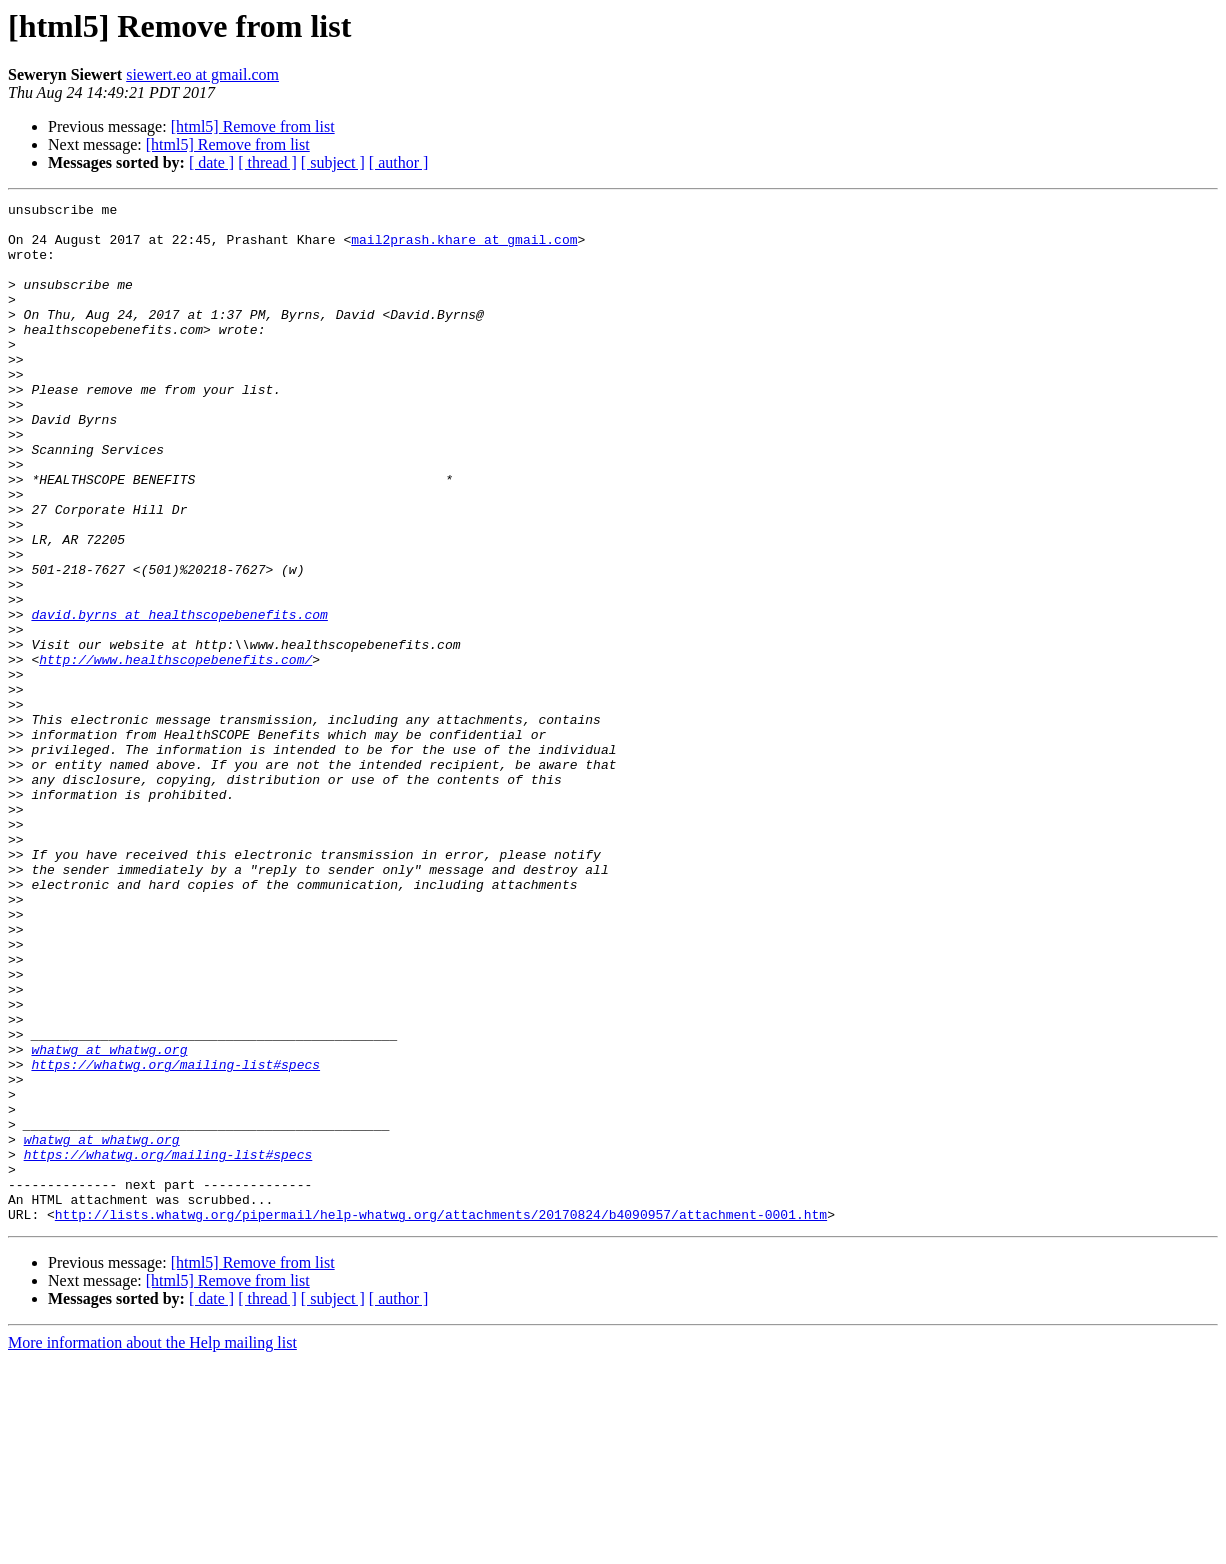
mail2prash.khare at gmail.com (464, 248)
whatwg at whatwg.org (109, 1220)
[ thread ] (267, 162)
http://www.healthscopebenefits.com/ (175, 752)
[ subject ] (333, 162)
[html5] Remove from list (253, 126)
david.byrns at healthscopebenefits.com (179, 698)
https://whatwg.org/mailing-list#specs (175, 1238)
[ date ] (211, 162)
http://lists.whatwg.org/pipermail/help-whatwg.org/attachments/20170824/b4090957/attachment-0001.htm (441, 1418)
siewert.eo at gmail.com (202, 74)
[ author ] (399, 162)
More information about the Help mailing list (152, 1546)
